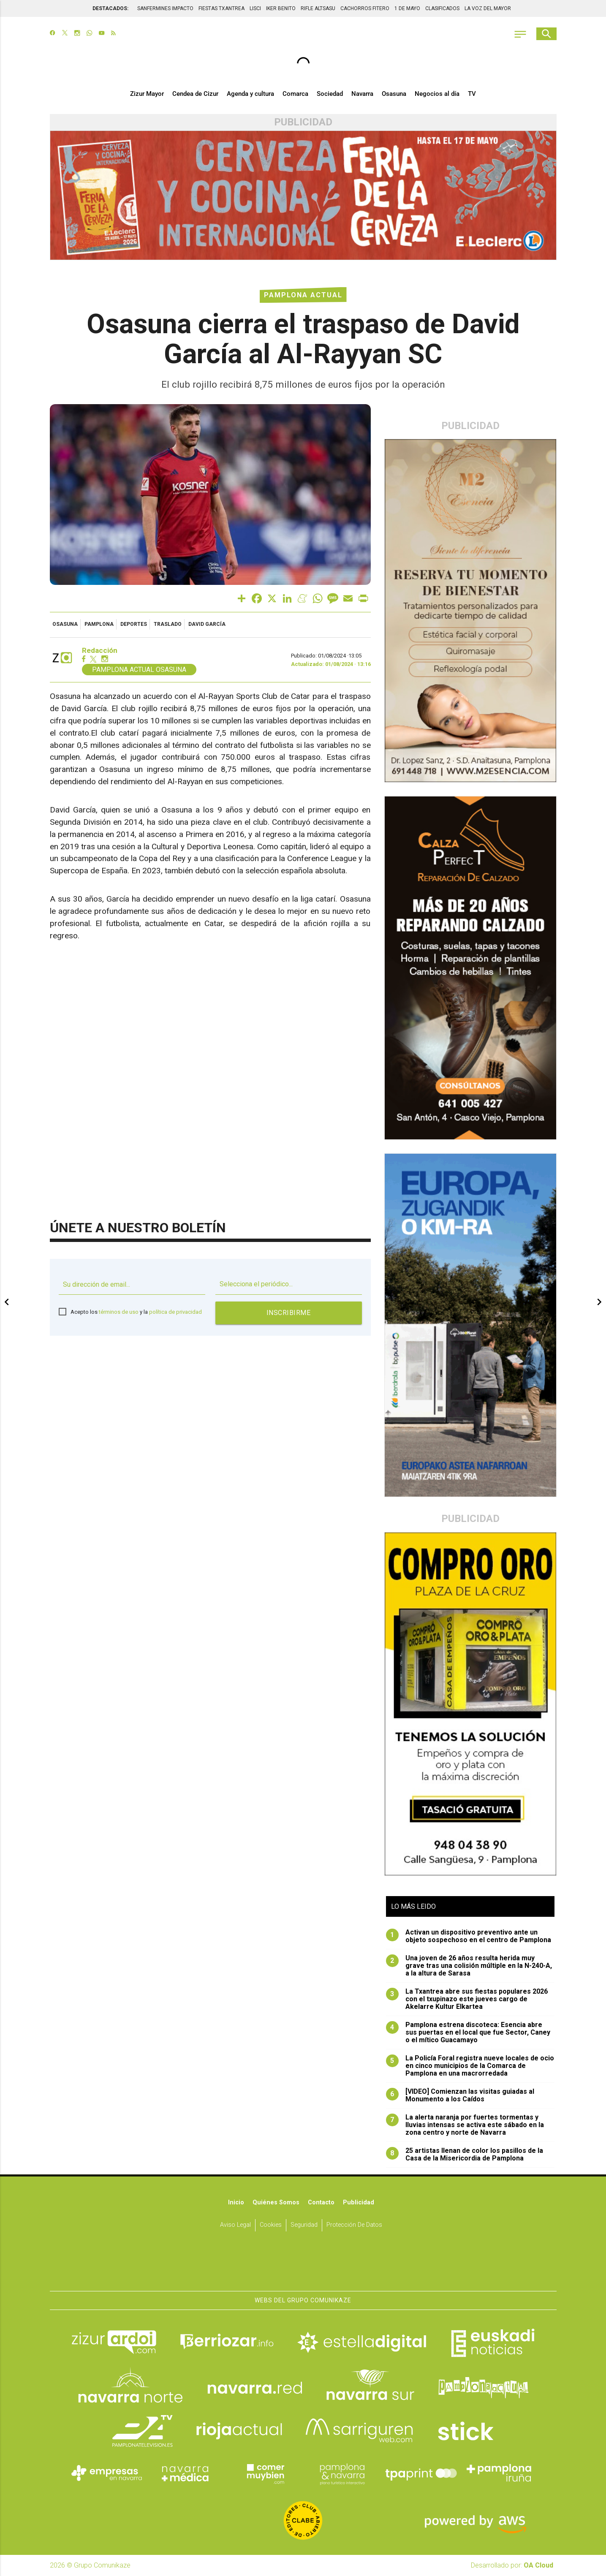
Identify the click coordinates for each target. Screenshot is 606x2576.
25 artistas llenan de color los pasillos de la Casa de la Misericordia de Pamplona (464, 2154)
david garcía (207, 624)
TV (472, 94)
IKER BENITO (281, 8)
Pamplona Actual (303, 295)
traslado (168, 624)
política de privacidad (175, 1312)
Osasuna (394, 94)
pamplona (99, 624)
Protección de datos (354, 2224)
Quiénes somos (276, 2202)
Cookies (271, 2224)
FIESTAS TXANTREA (221, 8)
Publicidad (358, 2202)
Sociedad (330, 94)
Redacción (99, 650)
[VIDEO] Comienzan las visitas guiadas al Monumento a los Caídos (460, 2095)
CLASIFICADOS (442, 8)
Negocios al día (437, 94)
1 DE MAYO (407, 8)
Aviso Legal (235, 2224)
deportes (133, 624)
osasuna (65, 624)
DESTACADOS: (110, 8)
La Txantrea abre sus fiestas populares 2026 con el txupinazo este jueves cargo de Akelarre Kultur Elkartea (467, 1999)
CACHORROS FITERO (364, 8)
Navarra (362, 94)
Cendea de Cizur (195, 94)
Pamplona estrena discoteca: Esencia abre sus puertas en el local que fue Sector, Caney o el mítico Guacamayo (468, 2032)
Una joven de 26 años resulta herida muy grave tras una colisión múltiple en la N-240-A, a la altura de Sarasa (469, 1965)
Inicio (236, 2202)
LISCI (255, 8)
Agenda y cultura (250, 94)
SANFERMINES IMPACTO (165, 8)
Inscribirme (288, 1313)
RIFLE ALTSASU (318, 8)
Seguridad (304, 2224)
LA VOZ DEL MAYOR (488, 8)
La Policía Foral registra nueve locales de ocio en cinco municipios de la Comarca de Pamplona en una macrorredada (470, 2065)
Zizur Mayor (147, 94)
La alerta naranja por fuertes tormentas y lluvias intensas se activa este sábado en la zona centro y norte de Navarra (465, 2125)
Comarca (295, 94)
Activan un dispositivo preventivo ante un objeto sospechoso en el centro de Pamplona (468, 1936)
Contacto (321, 2202)
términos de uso (119, 1312)
